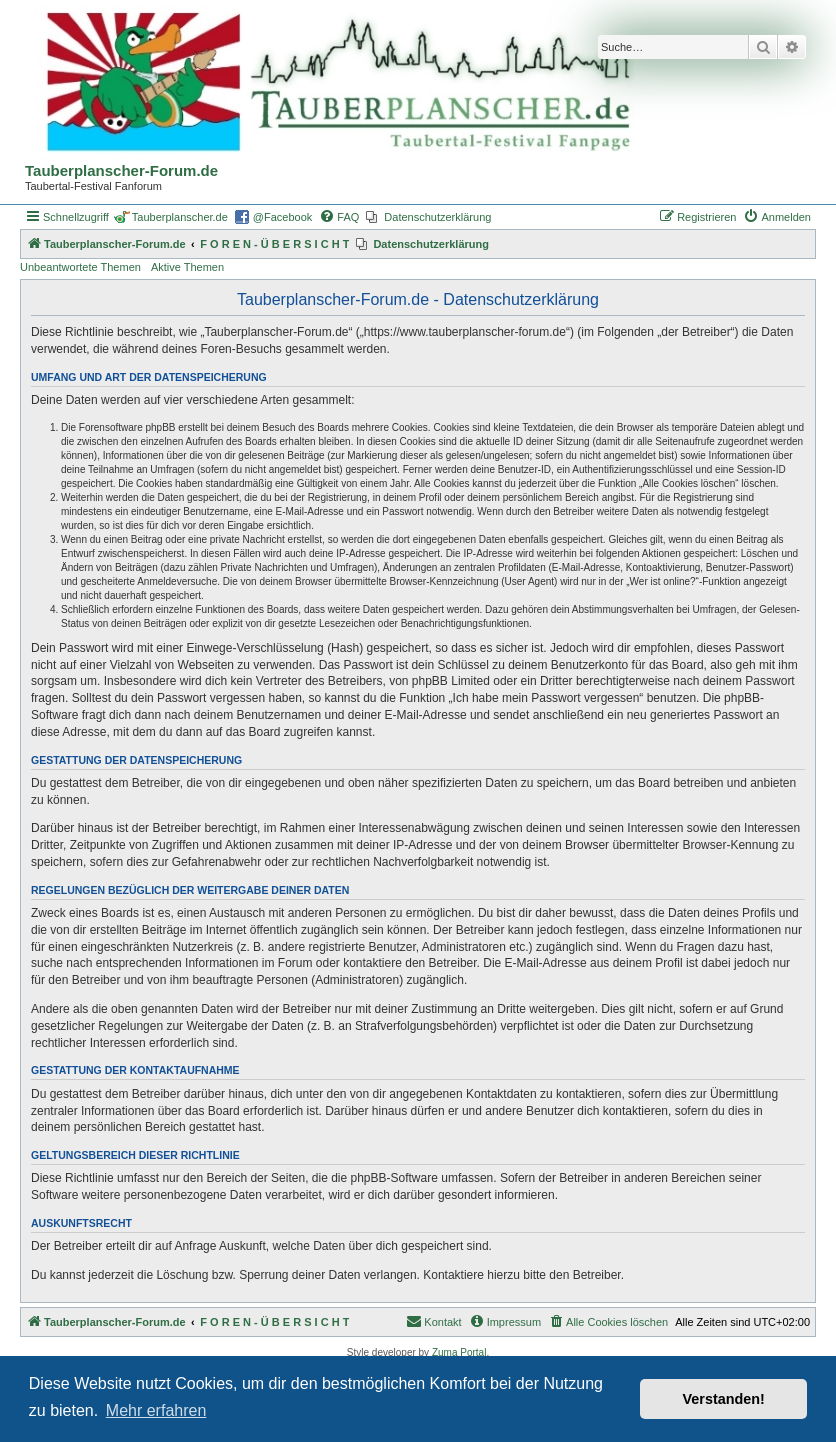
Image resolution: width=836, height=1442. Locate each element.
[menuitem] (339, 217)
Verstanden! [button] (724, 1399)
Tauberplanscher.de (180, 217)
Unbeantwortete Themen (80, 267)
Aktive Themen (187, 267)
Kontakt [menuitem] (433, 1321)
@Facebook (282, 217)
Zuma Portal (459, 1352)
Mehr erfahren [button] (156, 1410)
